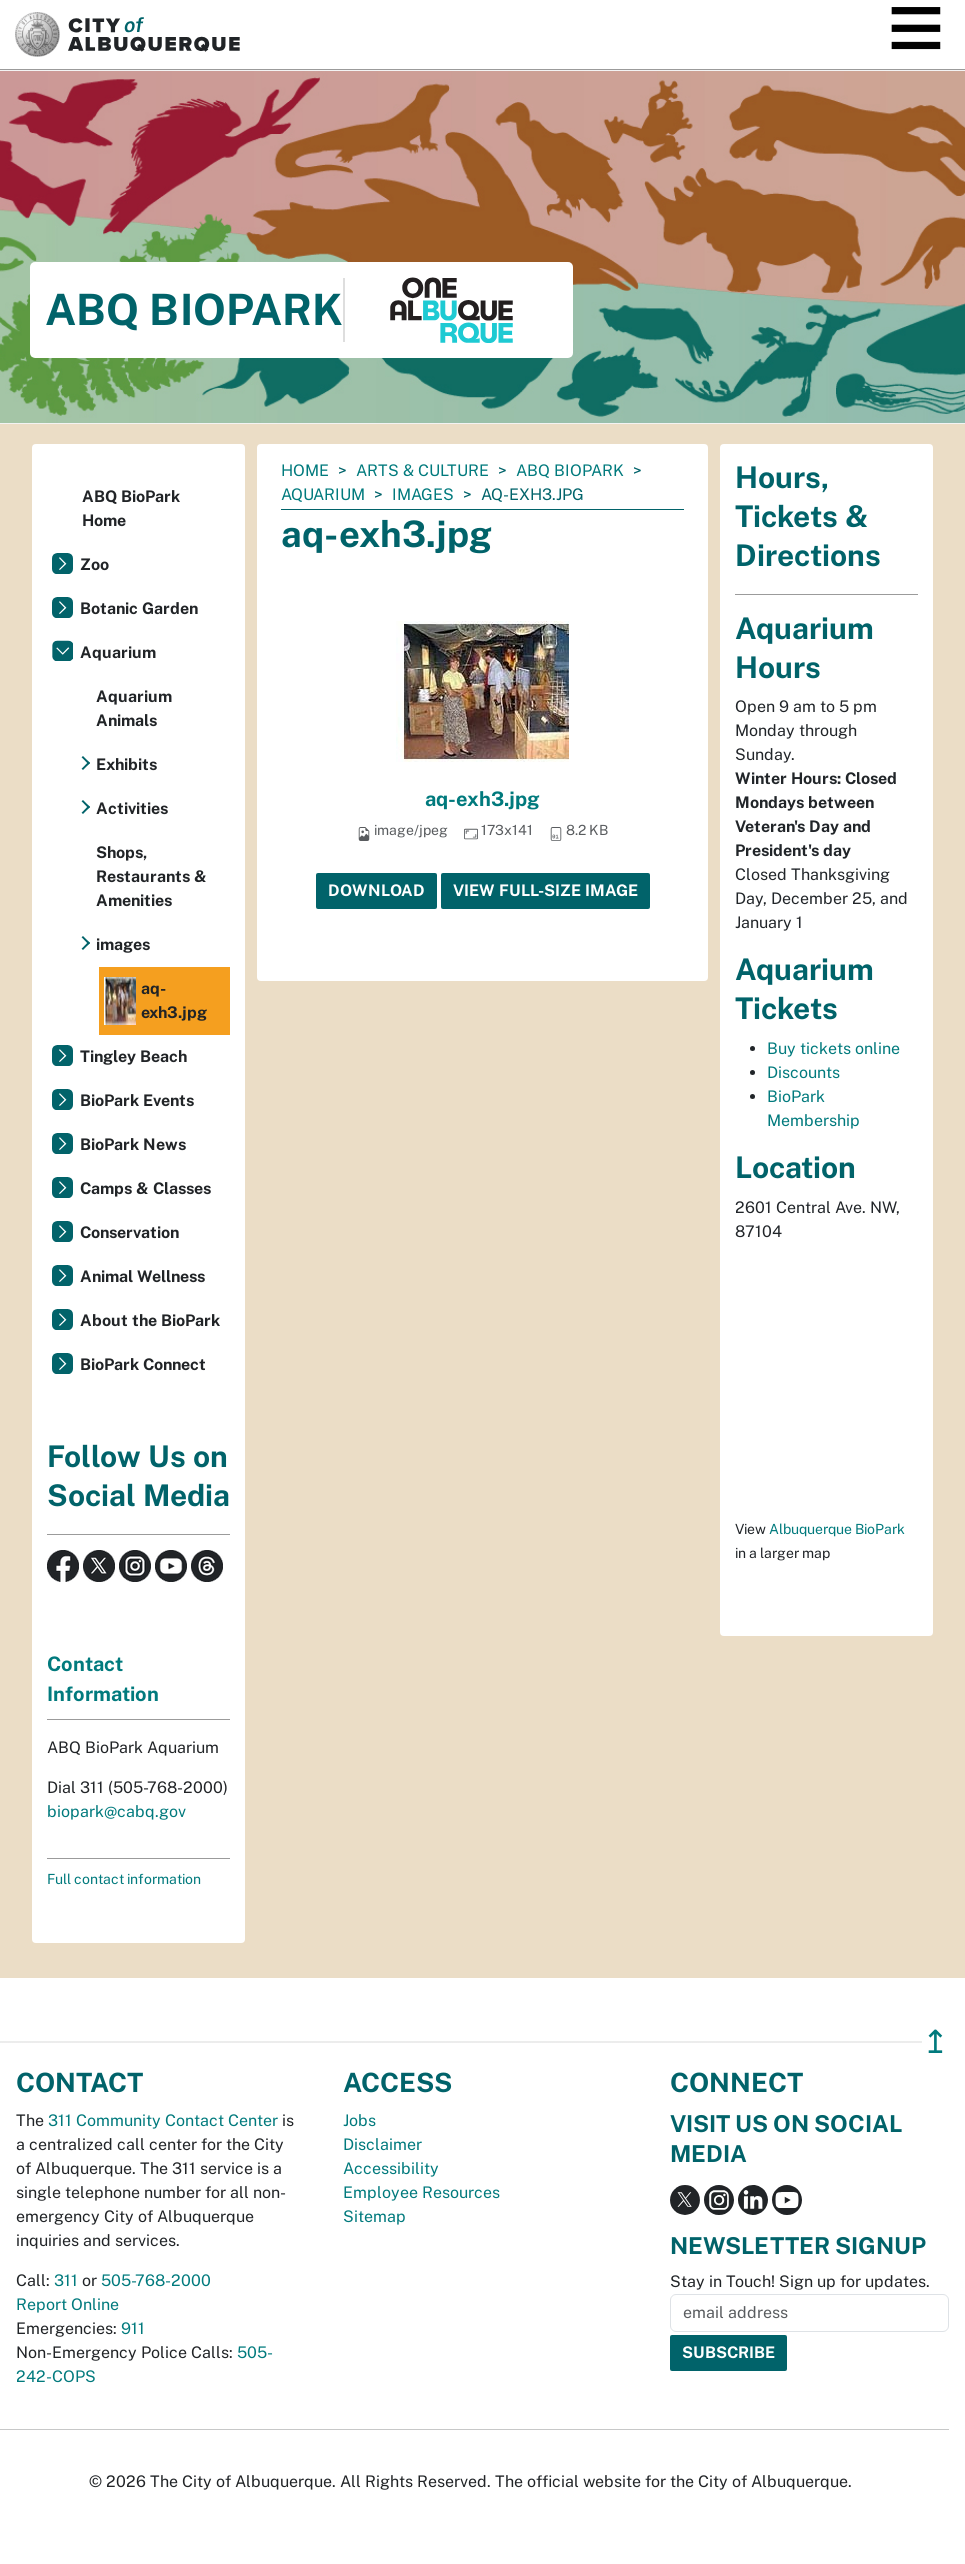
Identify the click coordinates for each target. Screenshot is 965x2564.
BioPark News (133, 1144)
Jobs (359, 2120)
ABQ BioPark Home (131, 508)
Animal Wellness (142, 1276)
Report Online (67, 2304)
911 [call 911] (133, 2328)
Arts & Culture (422, 470)
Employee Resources (421, 2192)
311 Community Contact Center (163, 2120)
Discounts (803, 1072)
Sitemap (374, 2216)
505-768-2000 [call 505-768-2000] (156, 2280)
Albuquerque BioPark (837, 1529)
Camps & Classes (145, 1188)
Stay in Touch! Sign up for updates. (800, 2281)
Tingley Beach (133, 1056)
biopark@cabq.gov (116, 1811)
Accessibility (391, 2168)
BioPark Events (137, 1100)
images (423, 494)
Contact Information (103, 1679)
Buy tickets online (833, 1048)
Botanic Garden (139, 608)
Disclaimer (382, 2144)
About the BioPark (150, 1320)
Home (305, 470)
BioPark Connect (143, 1364)
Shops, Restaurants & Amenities (151, 876)
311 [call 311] (66, 2280)
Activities (132, 808)
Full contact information (124, 1879)
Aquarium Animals (134, 708)
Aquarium (323, 494)
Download (376, 890)
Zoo (94, 564)
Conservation (129, 1232)
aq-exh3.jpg (482, 799)
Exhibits (126, 764)
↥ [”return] (935, 2041)
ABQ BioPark (570, 470)
